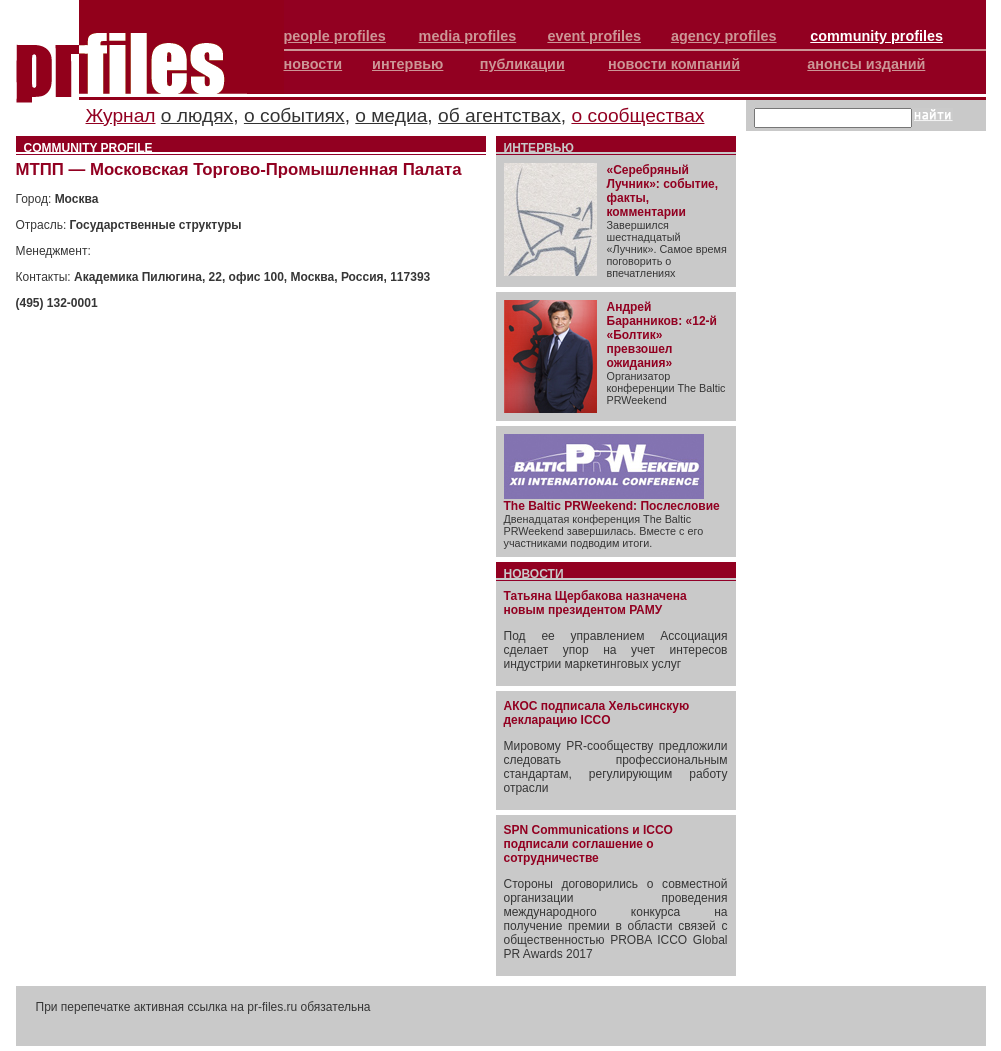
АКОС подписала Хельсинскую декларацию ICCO (597, 713)
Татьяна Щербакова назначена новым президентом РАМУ (595, 603)
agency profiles (724, 36)
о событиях (294, 115)
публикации (522, 64)
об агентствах (499, 115)
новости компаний (674, 64)
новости (313, 64)
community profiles (876, 36)
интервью (407, 64)
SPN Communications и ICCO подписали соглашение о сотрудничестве (588, 844)
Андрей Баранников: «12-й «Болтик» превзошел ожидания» (662, 335)
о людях (197, 115)
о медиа (391, 115)
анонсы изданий (866, 64)
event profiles (594, 36)
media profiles (468, 36)
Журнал (121, 115)
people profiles (335, 36)
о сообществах (637, 115)
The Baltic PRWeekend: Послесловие (612, 506)
